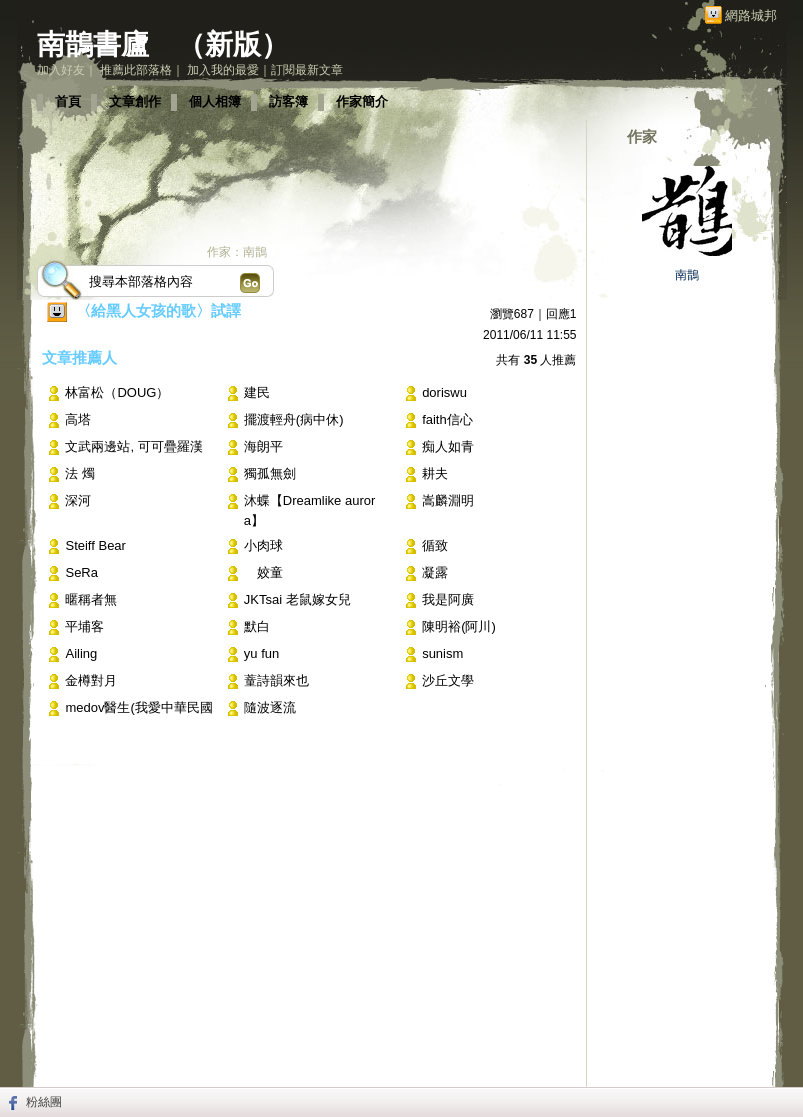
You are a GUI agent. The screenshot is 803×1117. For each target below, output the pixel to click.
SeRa (81, 572)
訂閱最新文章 (307, 70)
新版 (233, 44)
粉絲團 (44, 1102)
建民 (257, 392)
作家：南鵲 (237, 252)
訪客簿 (288, 101)
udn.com (736, 1049)
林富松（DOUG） (117, 392)
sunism (442, 653)
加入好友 (61, 70)
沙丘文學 (448, 680)
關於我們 (155, 1049)
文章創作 (135, 101)
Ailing (81, 653)
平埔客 (84, 626)
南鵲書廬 (93, 44)
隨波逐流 (270, 707)
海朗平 (263, 446)
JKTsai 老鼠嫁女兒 (297, 599)
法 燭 (80, 473)
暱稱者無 (91, 599)
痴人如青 (448, 446)
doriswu (444, 392)
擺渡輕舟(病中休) (294, 419)
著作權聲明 (341, 1049)
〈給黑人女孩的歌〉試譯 (158, 310)
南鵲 (687, 275)
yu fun (261, 653)
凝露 (435, 572)
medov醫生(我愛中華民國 (138, 707)
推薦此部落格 (136, 70)
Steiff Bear (95, 545)
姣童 (263, 572)
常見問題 (215, 1049)
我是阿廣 (448, 599)
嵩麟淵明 (448, 500)
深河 (78, 500)
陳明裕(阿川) (459, 626)
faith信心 (447, 419)
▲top (742, 1019)
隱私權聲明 (413, 1049)
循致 (435, 545)
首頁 (68, 101)
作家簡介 (362, 101)
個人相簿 (215, 101)
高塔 (78, 419)
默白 (257, 626)
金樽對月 (97, 680)
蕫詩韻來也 (276, 680)
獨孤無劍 (270, 473)
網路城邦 (751, 15)
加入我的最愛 (223, 70)
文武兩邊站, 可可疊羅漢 (133, 446)
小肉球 (263, 545)
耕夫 (435, 473)
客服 (467, 1049)
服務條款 (275, 1049)
